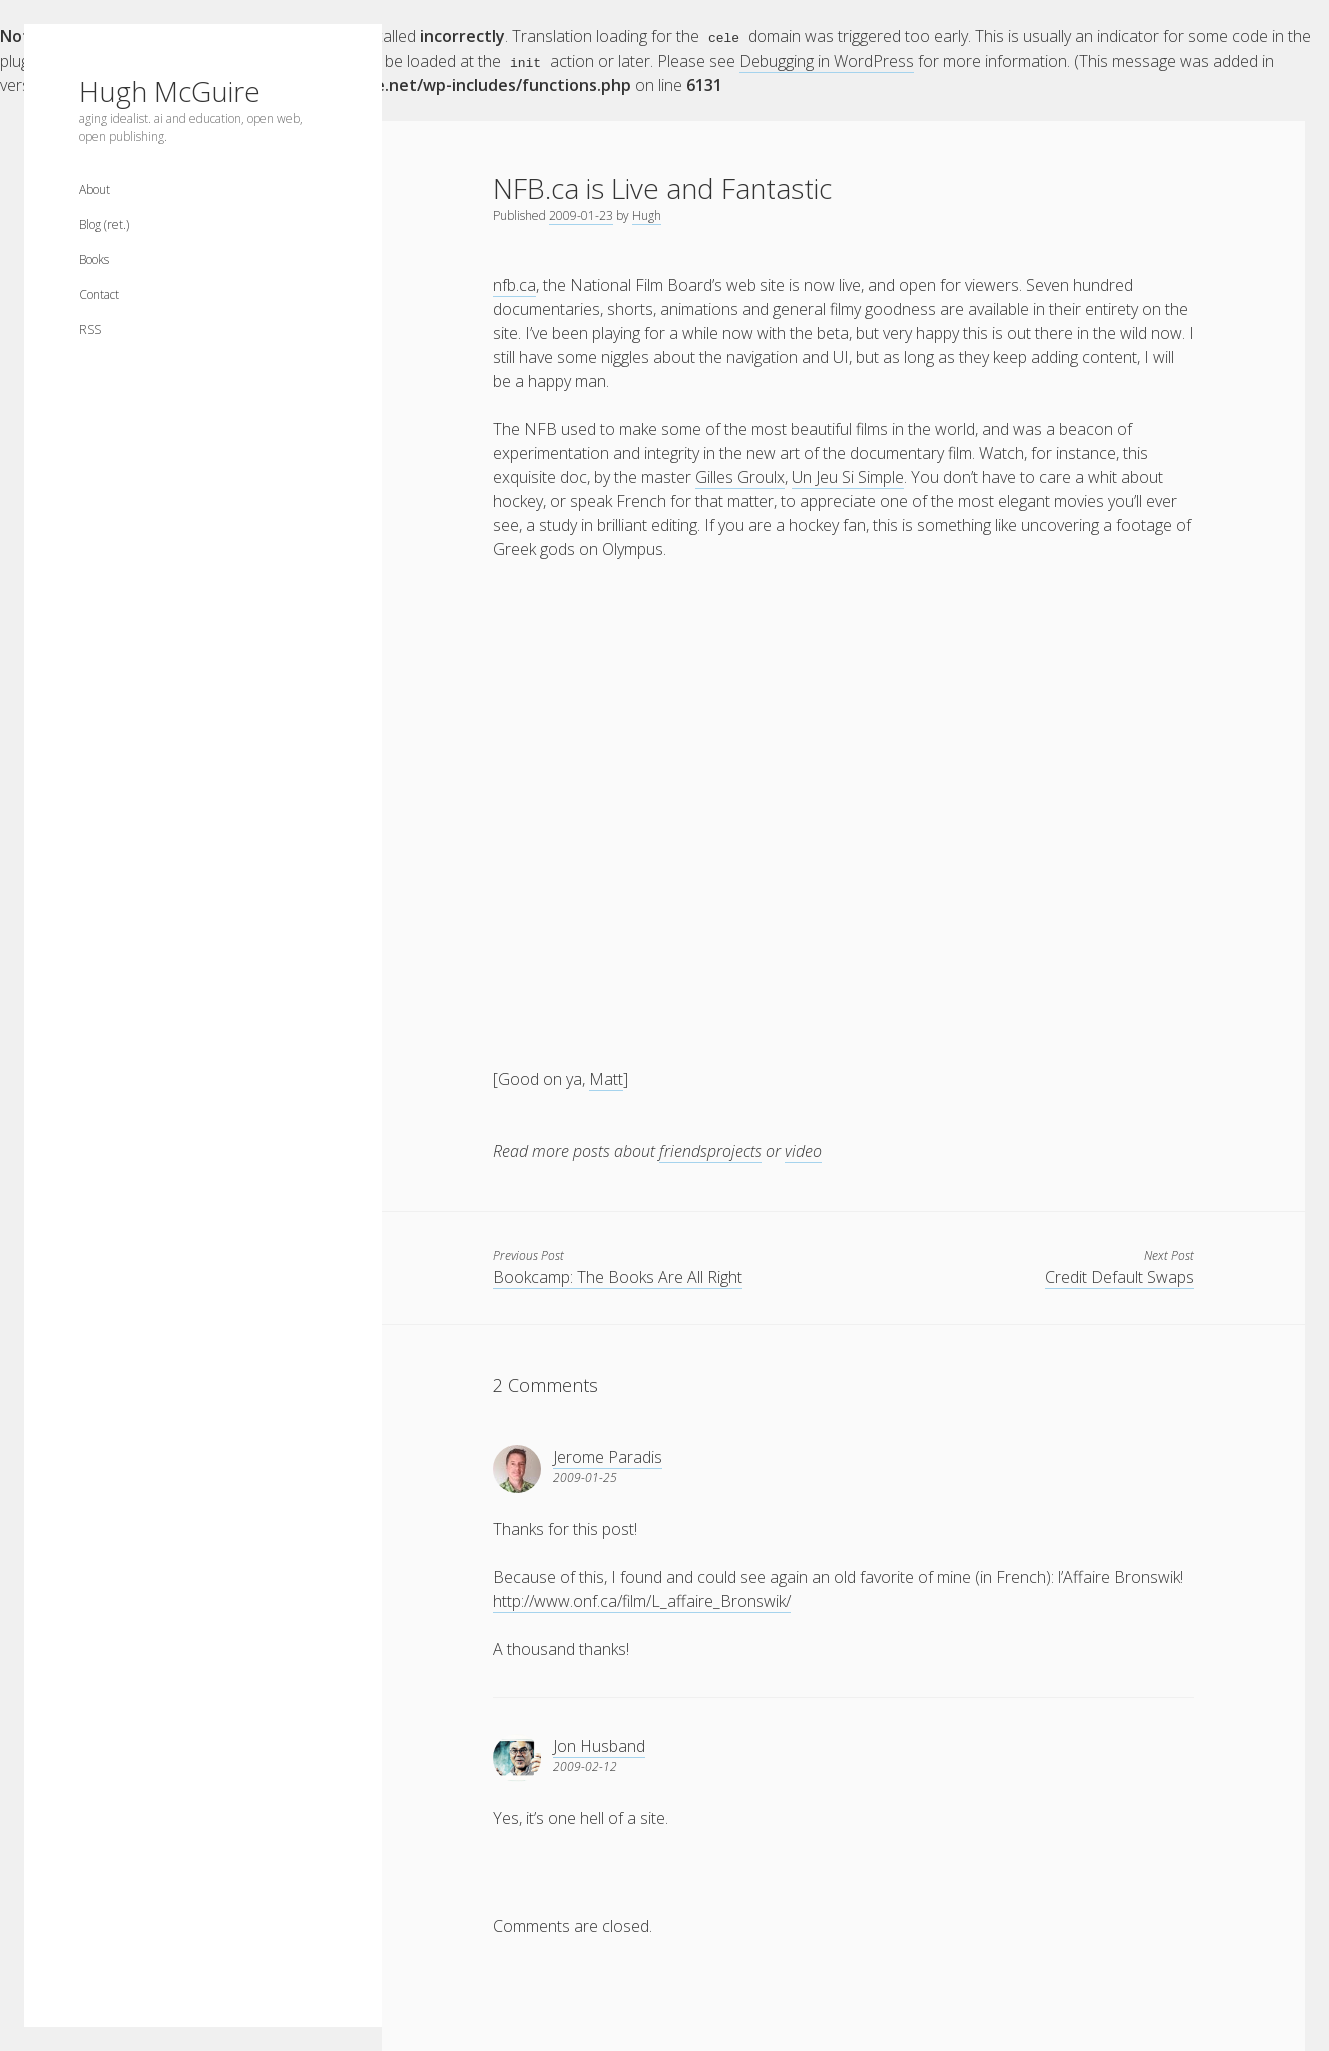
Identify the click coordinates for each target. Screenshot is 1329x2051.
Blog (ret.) (104, 224)
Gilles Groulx (740, 476)
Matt (606, 1078)
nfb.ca (514, 284)
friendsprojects (710, 1150)
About (94, 189)
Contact (99, 294)
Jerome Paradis (607, 1456)
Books (94, 259)
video (803, 1150)
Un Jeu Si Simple (848, 476)
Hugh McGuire (169, 91)
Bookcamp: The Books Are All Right (617, 1276)
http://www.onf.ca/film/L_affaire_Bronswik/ (642, 1600)
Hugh (646, 214)
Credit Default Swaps (1119, 1276)
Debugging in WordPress (826, 60)
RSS (90, 329)
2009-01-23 (581, 214)
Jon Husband (599, 1745)
